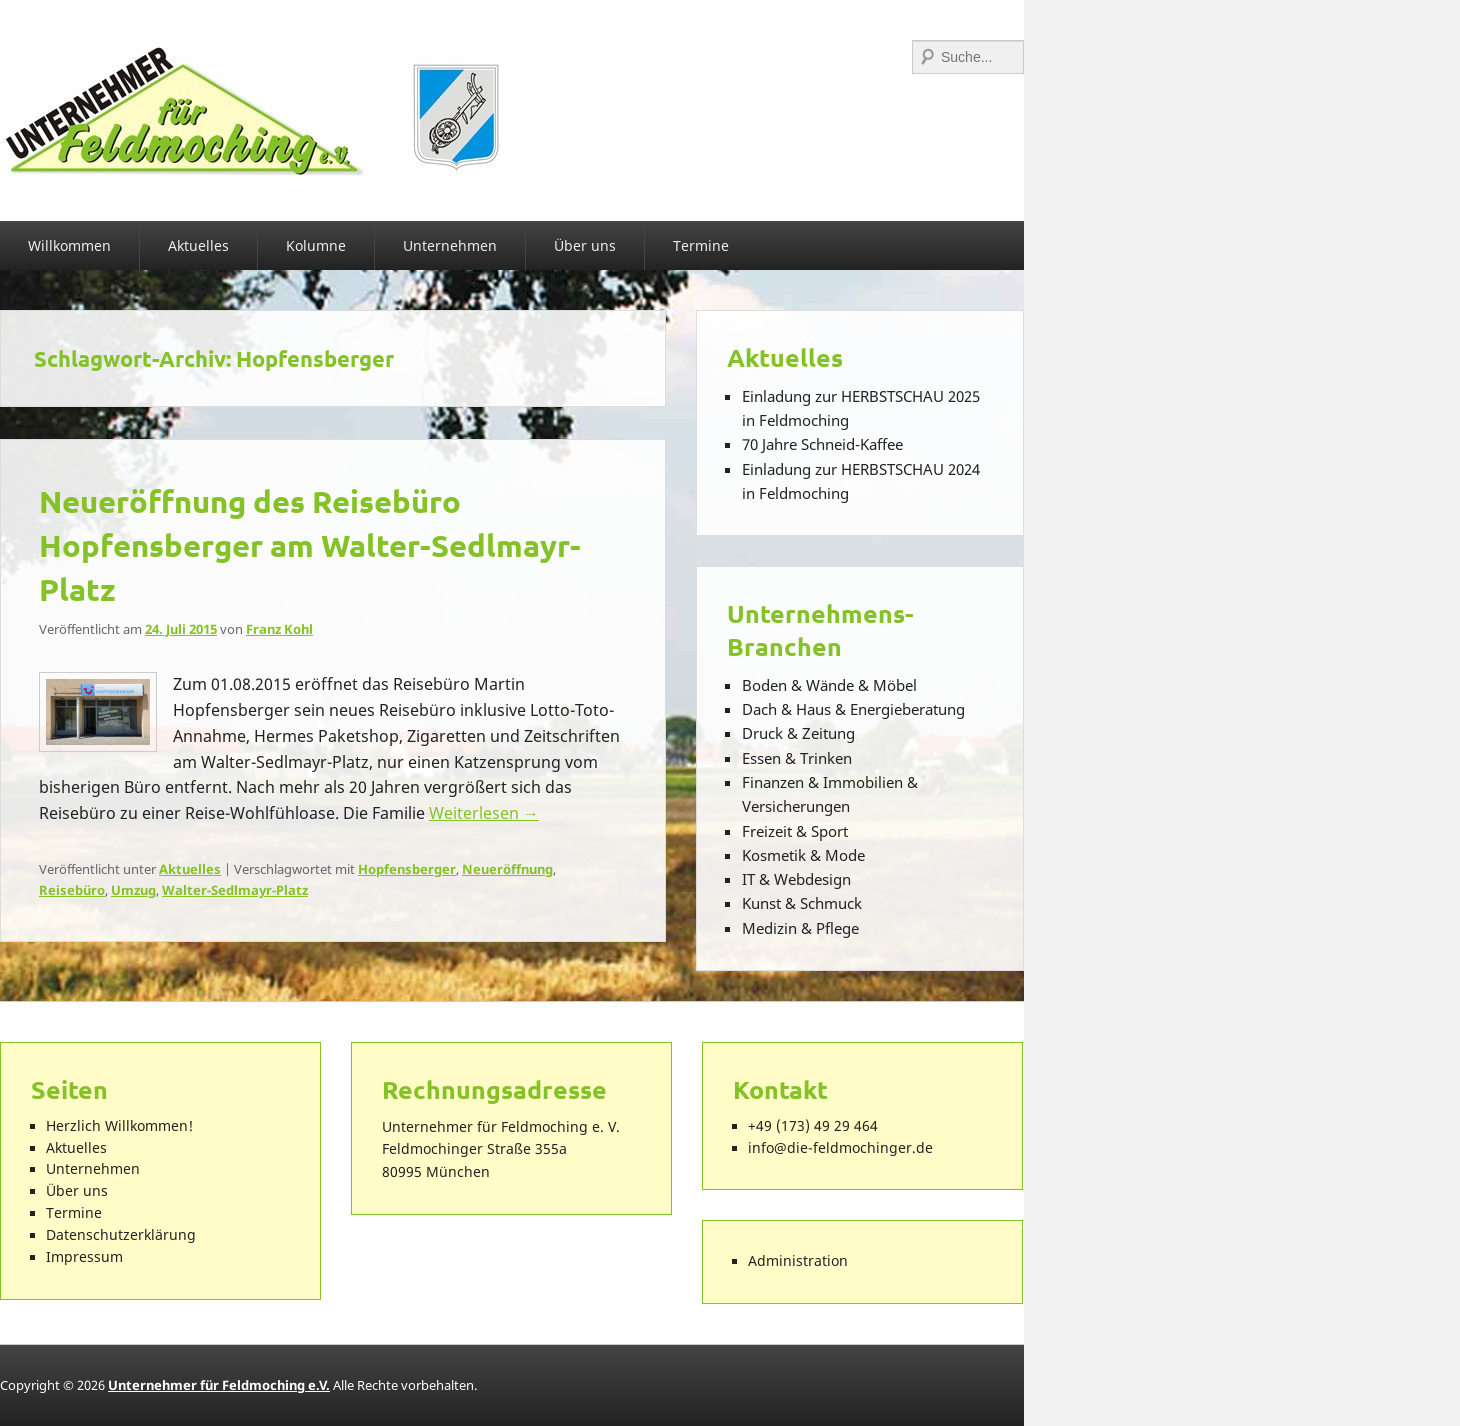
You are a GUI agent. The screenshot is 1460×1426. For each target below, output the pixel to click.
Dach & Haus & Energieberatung (853, 709)
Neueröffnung (507, 869)
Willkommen (69, 245)
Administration (798, 1261)
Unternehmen (450, 245)
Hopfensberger (407, 869)
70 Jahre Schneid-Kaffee (822, 444)
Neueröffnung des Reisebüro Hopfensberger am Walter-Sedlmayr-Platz (310, 545)
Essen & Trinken (797, 758)
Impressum (84, 1257)
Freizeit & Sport (795, 831)
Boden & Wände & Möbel (829, 685)
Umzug (133, 890)
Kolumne (316, 245)
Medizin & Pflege (800, 928)
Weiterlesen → (484, 813)
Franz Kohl (279, 629)
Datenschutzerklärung (121, 1235)
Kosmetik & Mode (803, 855)
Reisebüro (72, 890)
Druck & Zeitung (798, 733)
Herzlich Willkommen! (119, 1126)
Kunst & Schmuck (802, 903)
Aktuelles (198, 245)
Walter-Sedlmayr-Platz (235, 890)
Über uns (585, 245)
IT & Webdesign (796, 879)
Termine (701, 245)
